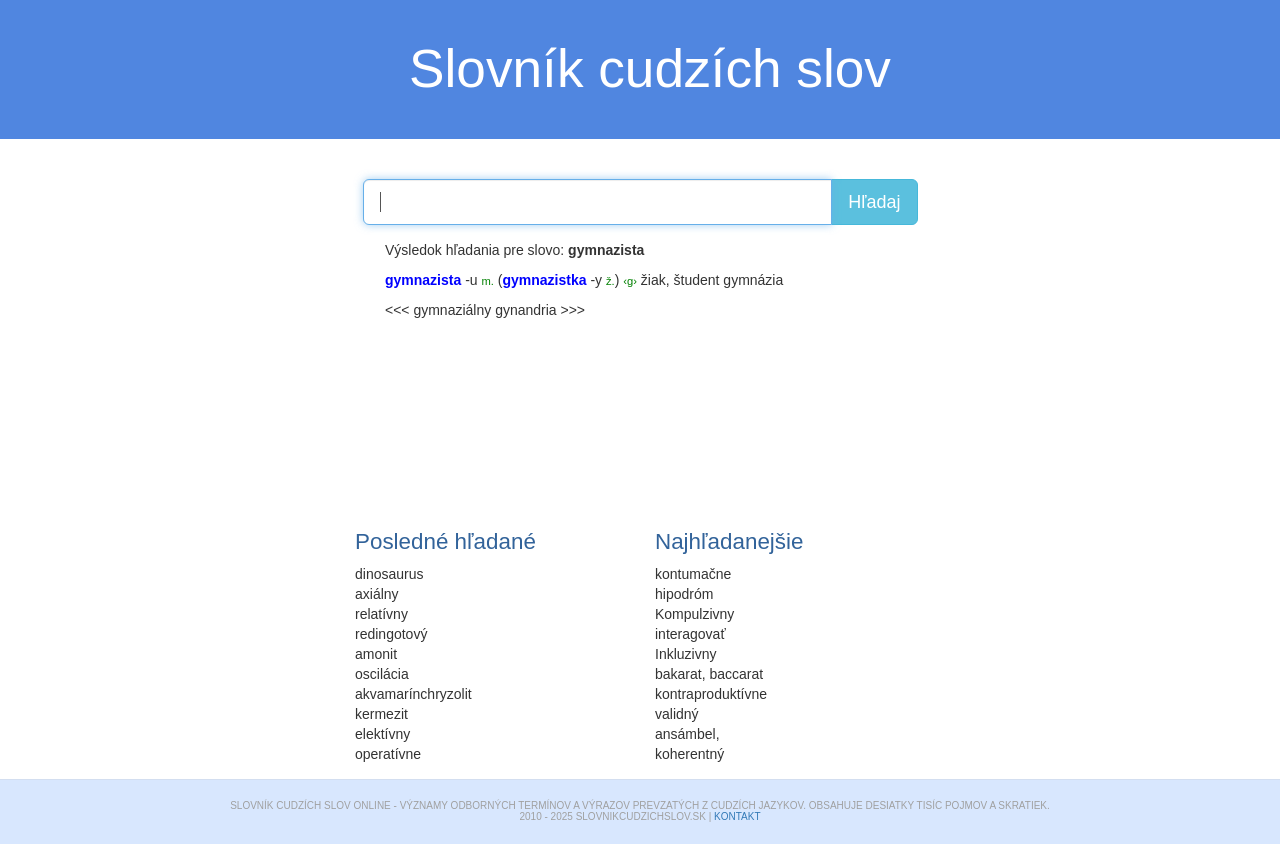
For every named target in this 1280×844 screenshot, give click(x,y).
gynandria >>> (540, 310)
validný (677, 714)
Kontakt (737, 816)
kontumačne (693, 574)
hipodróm (684, 594)
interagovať (690, 634)
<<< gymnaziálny (438, 310)
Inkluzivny (685, 654)
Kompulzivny (694, 614)
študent (697, 280)
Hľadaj (874, 202)
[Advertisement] (220, 365)
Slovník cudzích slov (650, 68)
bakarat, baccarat (709, 674)
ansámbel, (687, 734)
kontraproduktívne (711, 694)
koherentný (689, 754)
